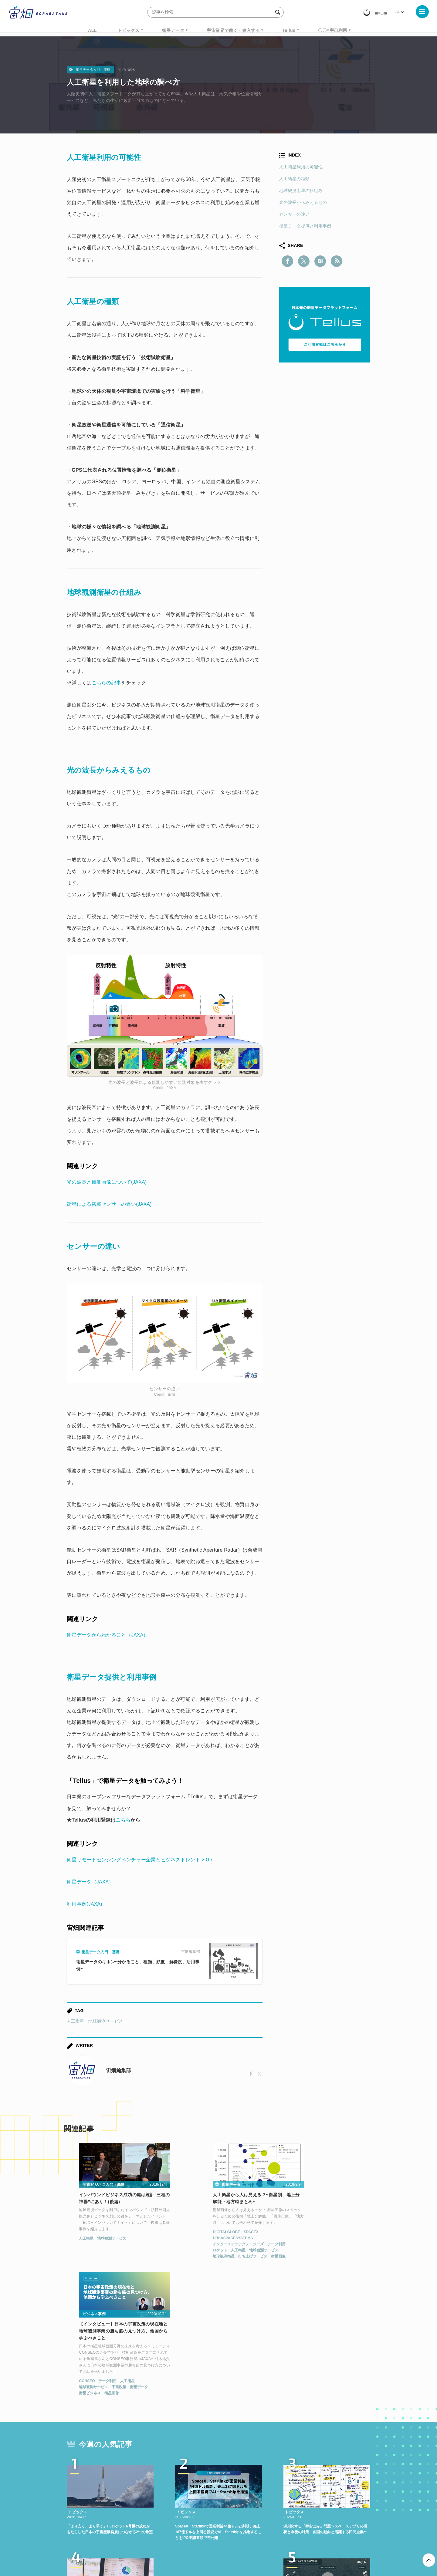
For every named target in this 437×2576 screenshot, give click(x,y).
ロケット (178, 2251)
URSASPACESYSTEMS (191, 2239)
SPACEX (209, 2232)
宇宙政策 (317, 2258)
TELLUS (133, 2475)
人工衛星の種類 (294, 178)
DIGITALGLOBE (185, 2232)
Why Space (197, 2475)
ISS (120, 2486)
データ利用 (235, 2245)
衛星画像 (237, 2257)
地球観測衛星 (182, 2257)
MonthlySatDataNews (242, 2475)
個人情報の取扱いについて (200, 2544)
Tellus (288, 30)
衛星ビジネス (288, 2264)
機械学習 (97, 2486)
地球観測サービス (105, 2021)
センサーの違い (294, 214)
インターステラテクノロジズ (319, 2486)
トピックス (128, 30)
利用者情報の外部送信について (250, 2544)
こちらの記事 (106, 682)
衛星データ (173, 30)
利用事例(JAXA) (85, 1904)
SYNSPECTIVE (169, 2486)
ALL (92, 30)
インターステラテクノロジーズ (196, 2245)
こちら (123, 1819)
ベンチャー (287, 2475)
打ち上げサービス (211, 2257)
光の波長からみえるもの (303, 202)
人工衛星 (75, 2021)
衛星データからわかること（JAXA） (107, 1634)
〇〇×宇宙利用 (332, 30)
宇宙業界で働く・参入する (233, 30)
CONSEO (285, 2252)
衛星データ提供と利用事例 (305, 226)
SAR (138, 2486)
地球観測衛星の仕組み (301, 190)
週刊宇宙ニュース (96, 2475)
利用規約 (168, 2544)
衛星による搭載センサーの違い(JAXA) (109, 1204)
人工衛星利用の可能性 (301, 166)
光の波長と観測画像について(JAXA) (107, 1182)
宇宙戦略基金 (238, 2486)
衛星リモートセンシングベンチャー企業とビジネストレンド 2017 (140, 1859)
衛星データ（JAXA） (90, 1881)
